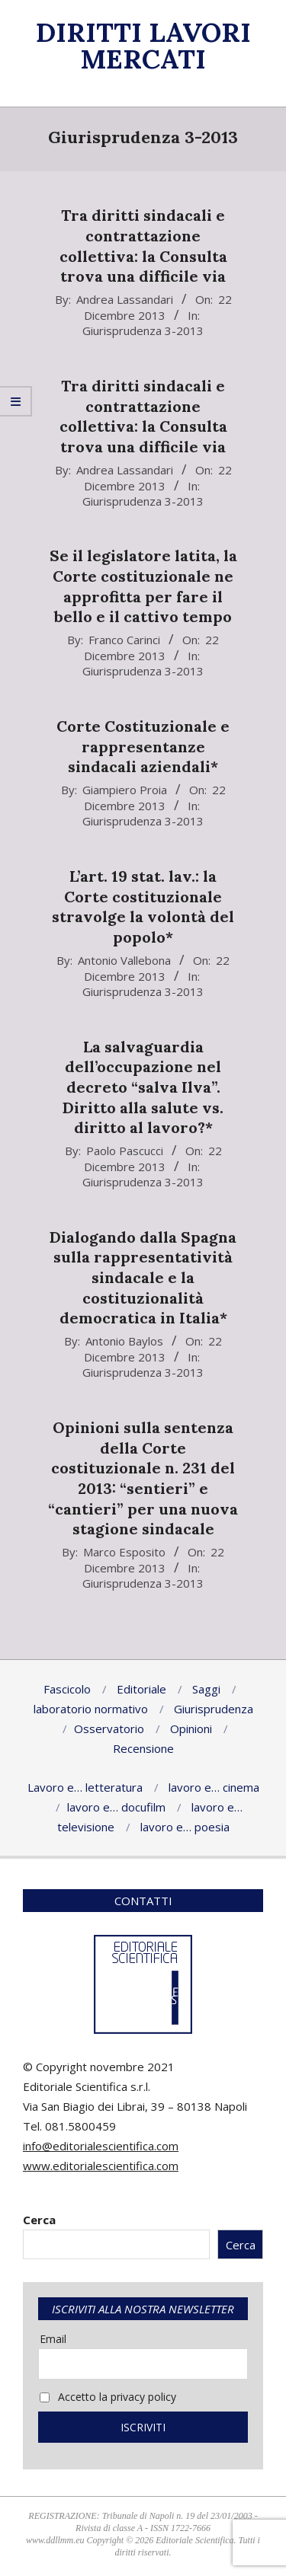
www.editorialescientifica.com (100, 2165)
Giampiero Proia (124, 789)
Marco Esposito (124, 1551)
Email (53, 2339)
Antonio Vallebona (124, 960)
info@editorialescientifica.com (100, 2145)
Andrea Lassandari (124, 299)
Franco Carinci (124, 639)
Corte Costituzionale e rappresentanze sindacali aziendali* (143, 746)
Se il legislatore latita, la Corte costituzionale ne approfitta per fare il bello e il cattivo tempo (143, 586)
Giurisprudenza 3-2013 (143, 330)
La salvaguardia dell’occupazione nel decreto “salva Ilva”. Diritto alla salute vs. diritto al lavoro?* (143, 1087)
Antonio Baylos (124, 1341)
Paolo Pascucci (124, 1150)
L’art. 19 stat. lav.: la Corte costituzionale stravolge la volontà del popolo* (143, 906)
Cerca (39, 2219)
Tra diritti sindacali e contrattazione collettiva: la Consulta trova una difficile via (143, 246)
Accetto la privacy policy (108, 2396)
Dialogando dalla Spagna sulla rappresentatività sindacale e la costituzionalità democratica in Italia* (143, 1277)
